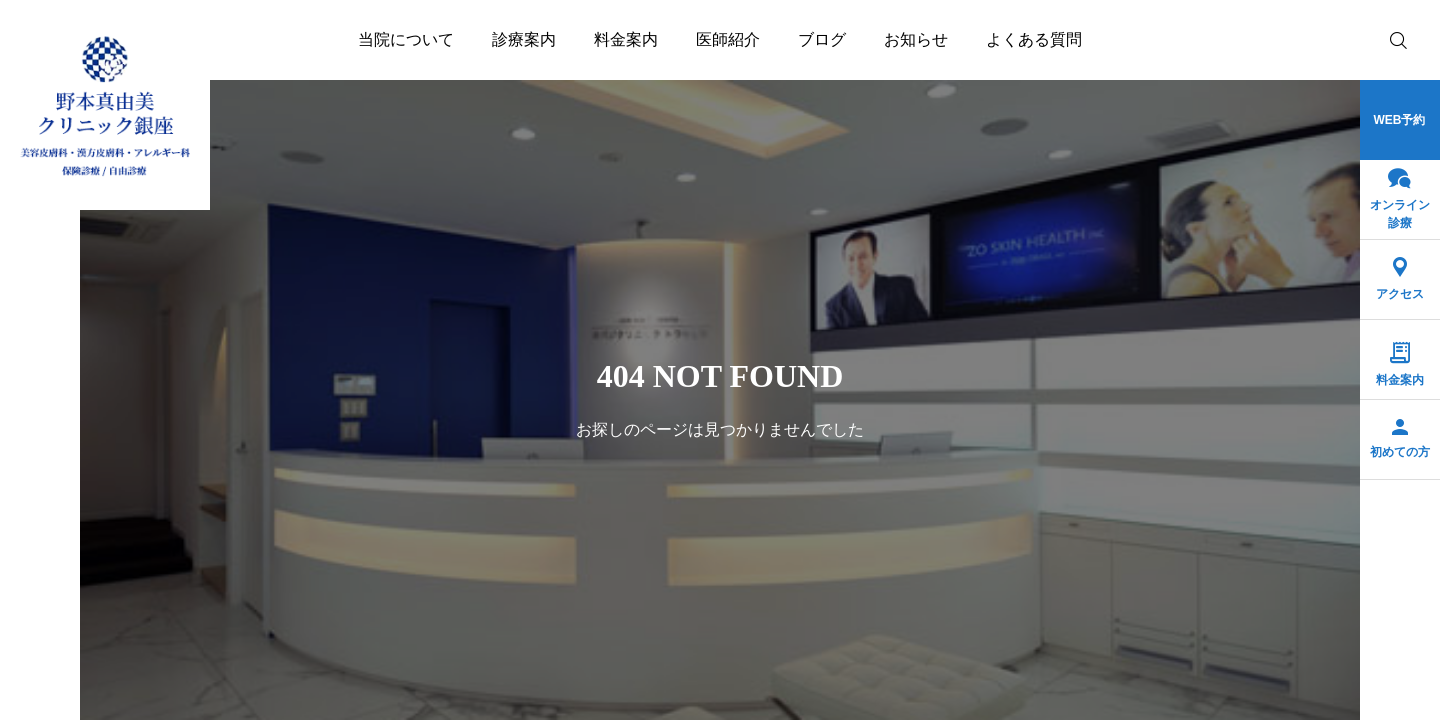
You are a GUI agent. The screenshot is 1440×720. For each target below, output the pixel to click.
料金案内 (626, 39)
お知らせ (916, 39)
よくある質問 (1034, 39)
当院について (406, 39)
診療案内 (524, 39)
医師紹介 (728, 39)
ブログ (822, 39)
